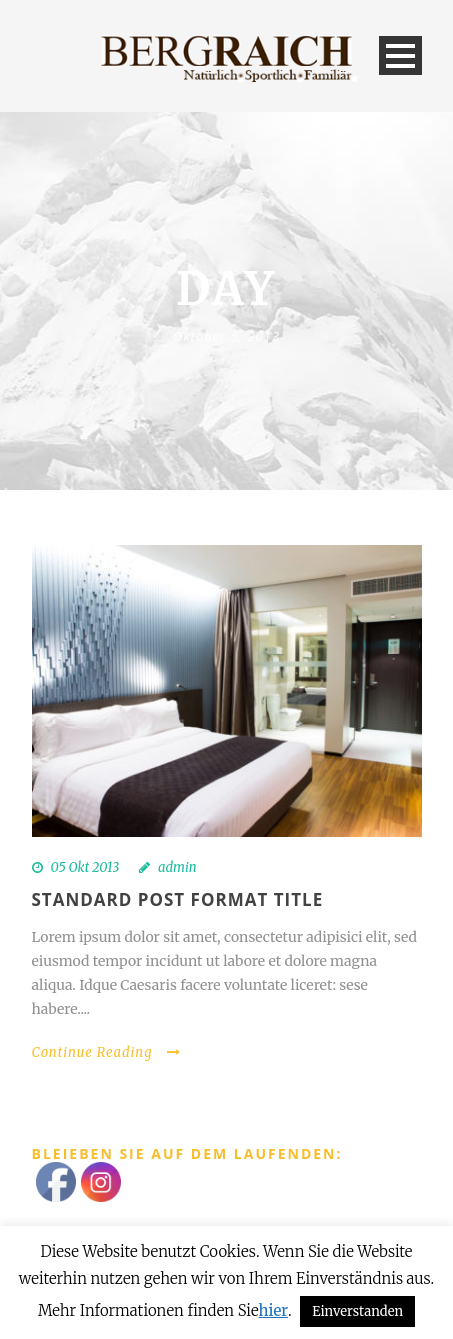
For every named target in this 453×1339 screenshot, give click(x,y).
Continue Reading (107, 1052)
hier (273, 1310)
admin (177, 867)
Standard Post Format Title (178, 899)
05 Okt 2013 (85, 867)
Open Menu (400, 55)
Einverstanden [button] (357, 1311)
